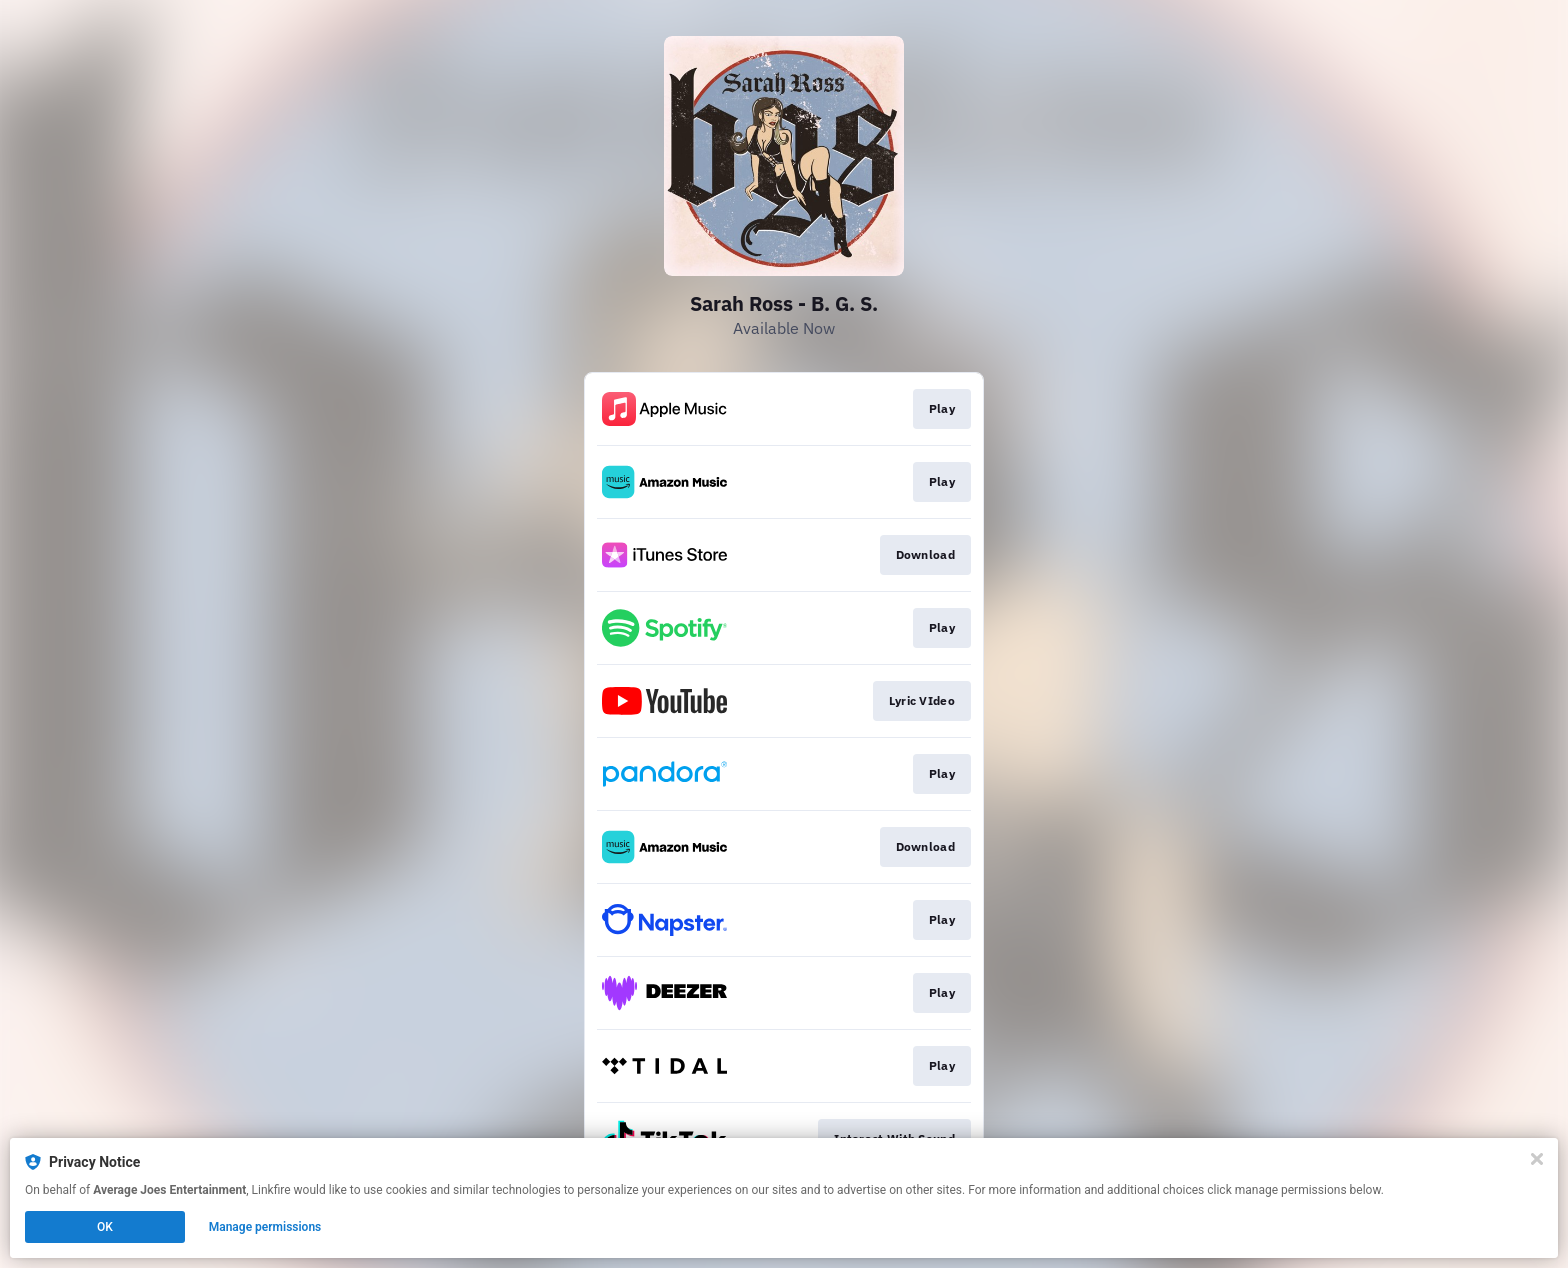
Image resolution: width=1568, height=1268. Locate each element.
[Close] (1537, 1159)
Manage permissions (265, 1227)
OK (105, 1227)
